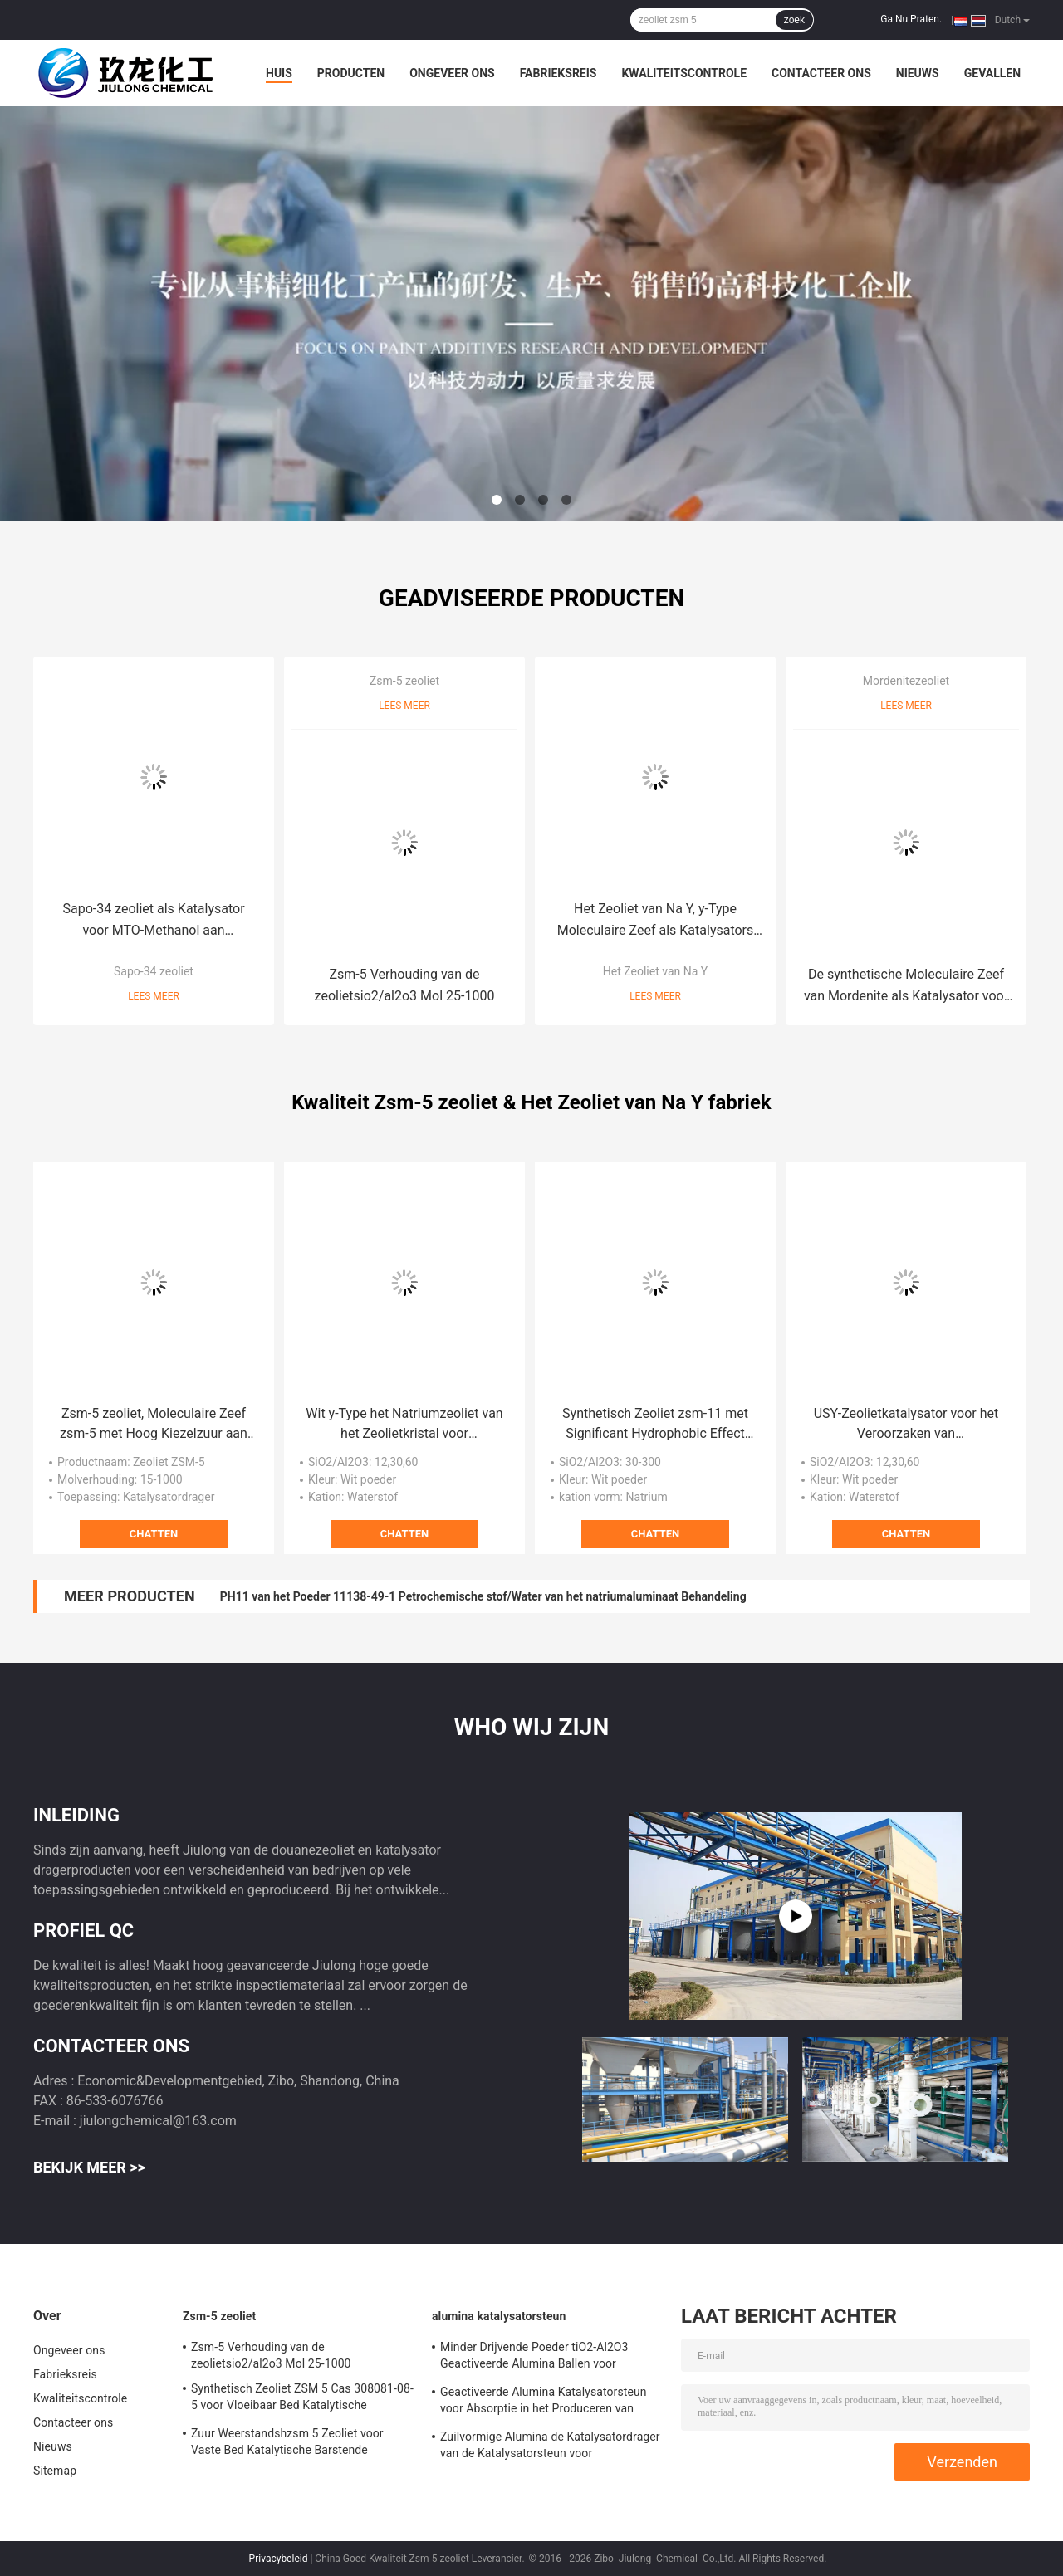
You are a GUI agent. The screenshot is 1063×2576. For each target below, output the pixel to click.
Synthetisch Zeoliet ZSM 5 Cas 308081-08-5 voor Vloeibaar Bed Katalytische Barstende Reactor (302, 2399)
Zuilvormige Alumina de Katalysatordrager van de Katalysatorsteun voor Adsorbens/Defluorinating (550, 2447)
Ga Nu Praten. (911, 19)
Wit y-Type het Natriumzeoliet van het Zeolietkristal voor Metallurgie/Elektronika (404, 1424)
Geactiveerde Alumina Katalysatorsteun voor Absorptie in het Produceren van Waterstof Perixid (543, 2402)
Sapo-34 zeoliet (153, 971)
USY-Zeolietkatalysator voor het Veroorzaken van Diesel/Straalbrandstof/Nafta (906, 1424)
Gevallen (992, 73)
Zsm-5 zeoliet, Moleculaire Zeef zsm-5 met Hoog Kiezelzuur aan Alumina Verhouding (153, 1424)
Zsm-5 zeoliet (404, 680)
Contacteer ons (821, 73)
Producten (351, 73)
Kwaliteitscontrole (684, 73)
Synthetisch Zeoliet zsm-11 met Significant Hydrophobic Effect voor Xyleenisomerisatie (655, 1424)
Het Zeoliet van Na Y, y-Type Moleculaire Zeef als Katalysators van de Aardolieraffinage (655, 921)
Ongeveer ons (451, 73)
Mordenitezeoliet (906, 680)
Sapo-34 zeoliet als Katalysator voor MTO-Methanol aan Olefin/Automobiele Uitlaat (153, 921)
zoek (794, 20)
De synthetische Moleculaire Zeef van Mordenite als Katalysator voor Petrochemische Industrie (906, 986)
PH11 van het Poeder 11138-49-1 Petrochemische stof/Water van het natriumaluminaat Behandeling (483, 1596)
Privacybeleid (278, 2558)
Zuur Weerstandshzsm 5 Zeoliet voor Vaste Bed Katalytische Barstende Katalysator (287, 2444)
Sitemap (54, 2470)
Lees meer (153, 996)
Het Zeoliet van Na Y (655, 971)
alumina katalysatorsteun (499, 2316)
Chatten (154, 1534)
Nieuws (917, 73)
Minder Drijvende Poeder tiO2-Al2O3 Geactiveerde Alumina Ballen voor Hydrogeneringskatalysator (534, 2357)
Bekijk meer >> (89, 2167)
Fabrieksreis (558, 73)
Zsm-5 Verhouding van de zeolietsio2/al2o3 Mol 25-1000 (405, 985)
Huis (279, 73)
